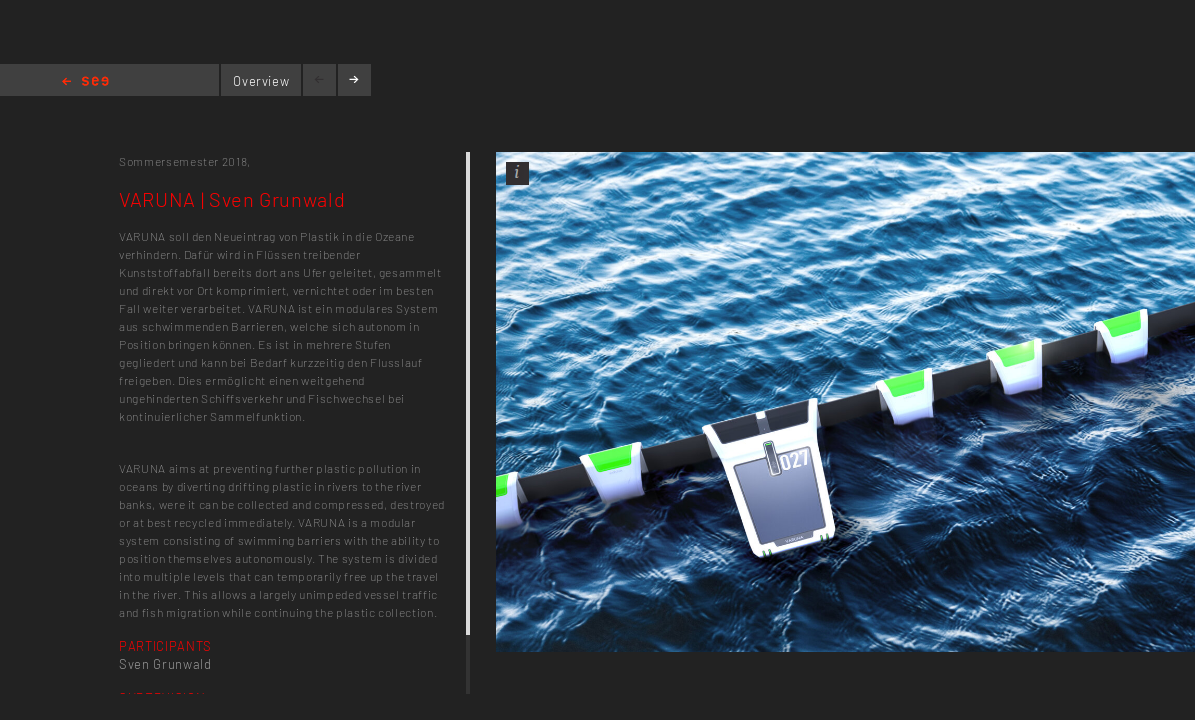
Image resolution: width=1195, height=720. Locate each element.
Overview (261, 81)
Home (85, 82)
